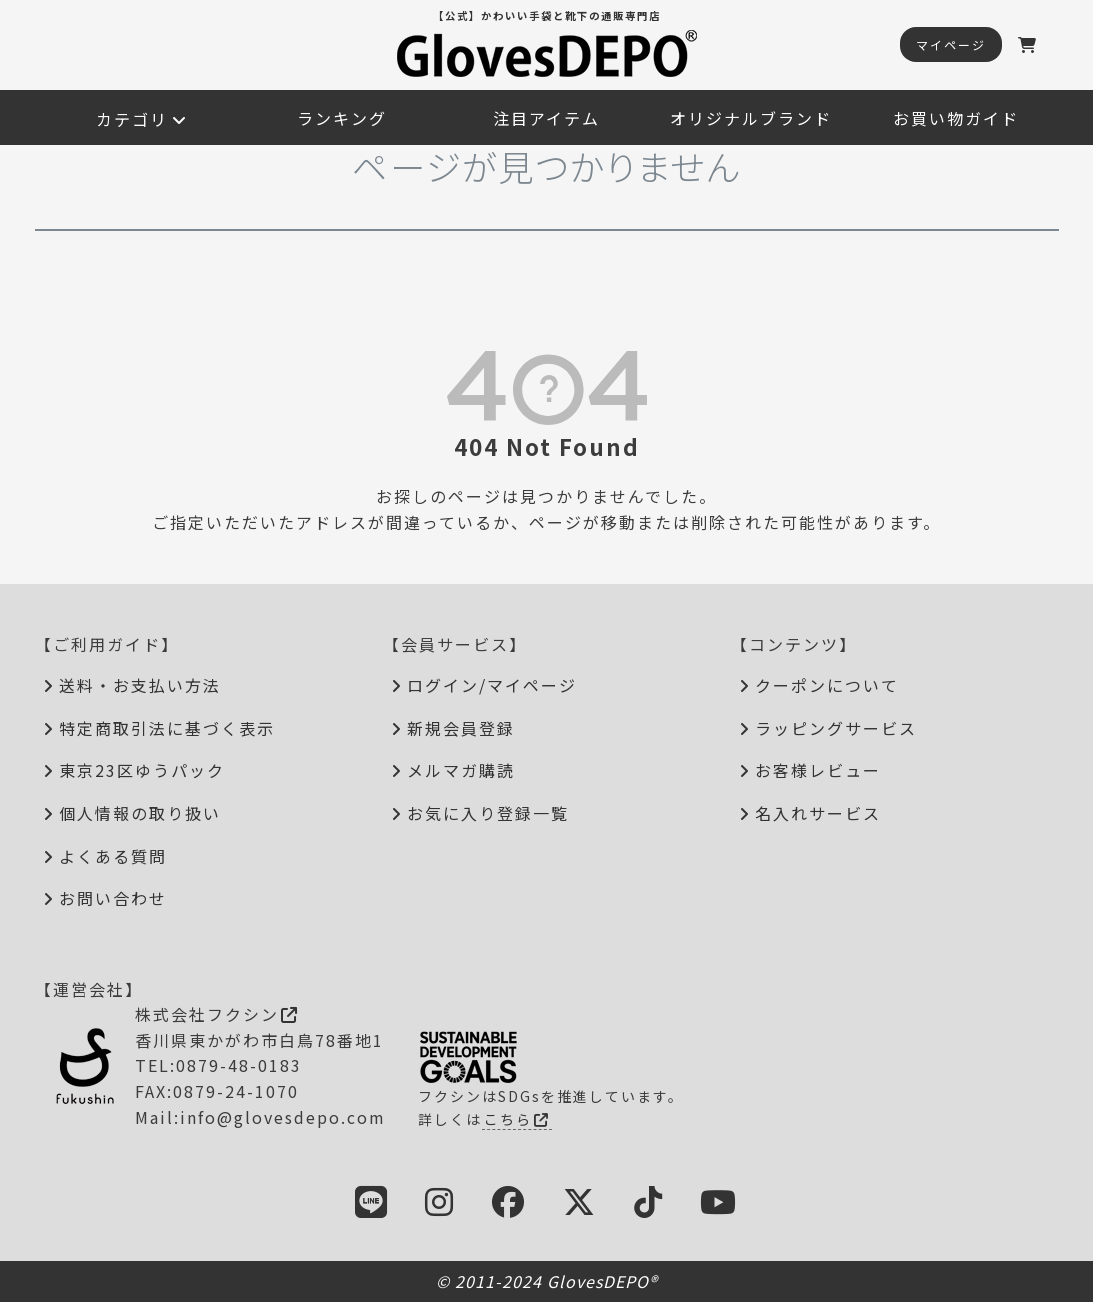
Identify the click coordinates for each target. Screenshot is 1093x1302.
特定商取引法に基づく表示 (167, 728)
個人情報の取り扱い (140, 813)
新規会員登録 (461, 728)
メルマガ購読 (461, 770)
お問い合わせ (113, 898)
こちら (517, 1119)
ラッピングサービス (836, 728)
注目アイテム (546, 118)
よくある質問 (113, 856)
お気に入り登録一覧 (488, 813)
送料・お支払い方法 (140, 685)
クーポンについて (827, 685)
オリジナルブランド (751, 118)
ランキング (342, 118)
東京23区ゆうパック (142, 770)
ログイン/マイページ (492, 685)
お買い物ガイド (956, 118)
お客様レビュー (818, 770)
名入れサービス (818, 813)
